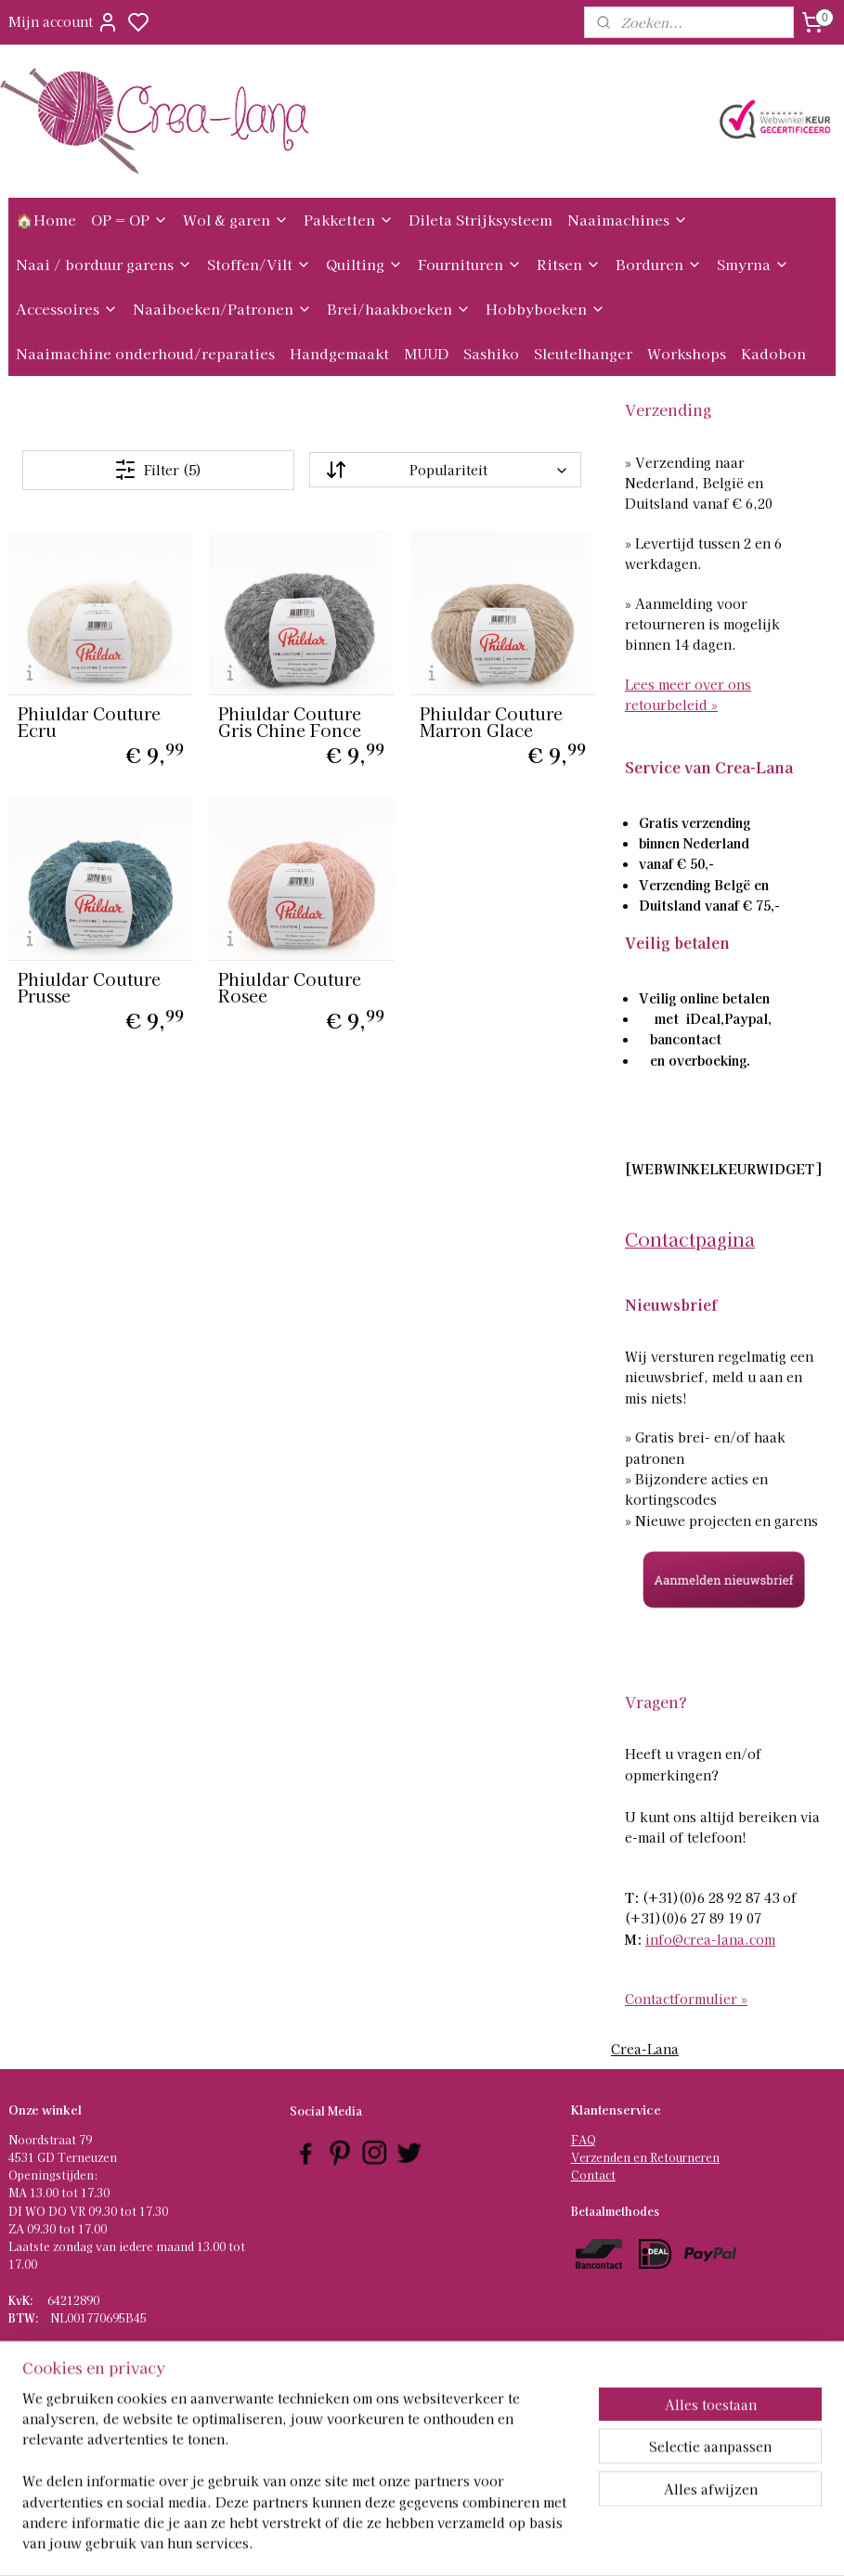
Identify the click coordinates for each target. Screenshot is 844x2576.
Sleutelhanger (583, 353)
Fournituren (470, 264)
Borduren (659, 264)
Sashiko (491, 353)
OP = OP (129, 219)
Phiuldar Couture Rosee (289, 986)
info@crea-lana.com (710, 1939)
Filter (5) (157, 470)
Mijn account (63, 22)
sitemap (474, 2541)
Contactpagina (690, 1238)
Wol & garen (236, 219)
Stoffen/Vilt (259, 264)
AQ (587, 2139)
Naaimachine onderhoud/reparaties (145, 353)
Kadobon (773, 353)
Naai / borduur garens (104, 264)
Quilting (364, 264)
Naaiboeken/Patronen (222, 308)
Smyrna (753, 264)
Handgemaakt (339, 353)
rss (508, 2541)
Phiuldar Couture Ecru (89, 721)
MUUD (426, 353)
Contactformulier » (686, 1998)
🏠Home (46, 219)
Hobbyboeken (545, 308)
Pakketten (349, 219)
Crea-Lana (645, 2048)
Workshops (686, 353)
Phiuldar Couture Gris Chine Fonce (289, 721)
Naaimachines (627, 219)
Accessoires (67, 308)
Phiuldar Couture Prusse (89, 986)
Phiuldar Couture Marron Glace (491, 721)
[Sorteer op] (444, 470)
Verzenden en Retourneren (645, 2157)
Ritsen (569, 264)
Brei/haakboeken (399, 308)
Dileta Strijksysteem (480, 219)
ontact (597, 2174)
